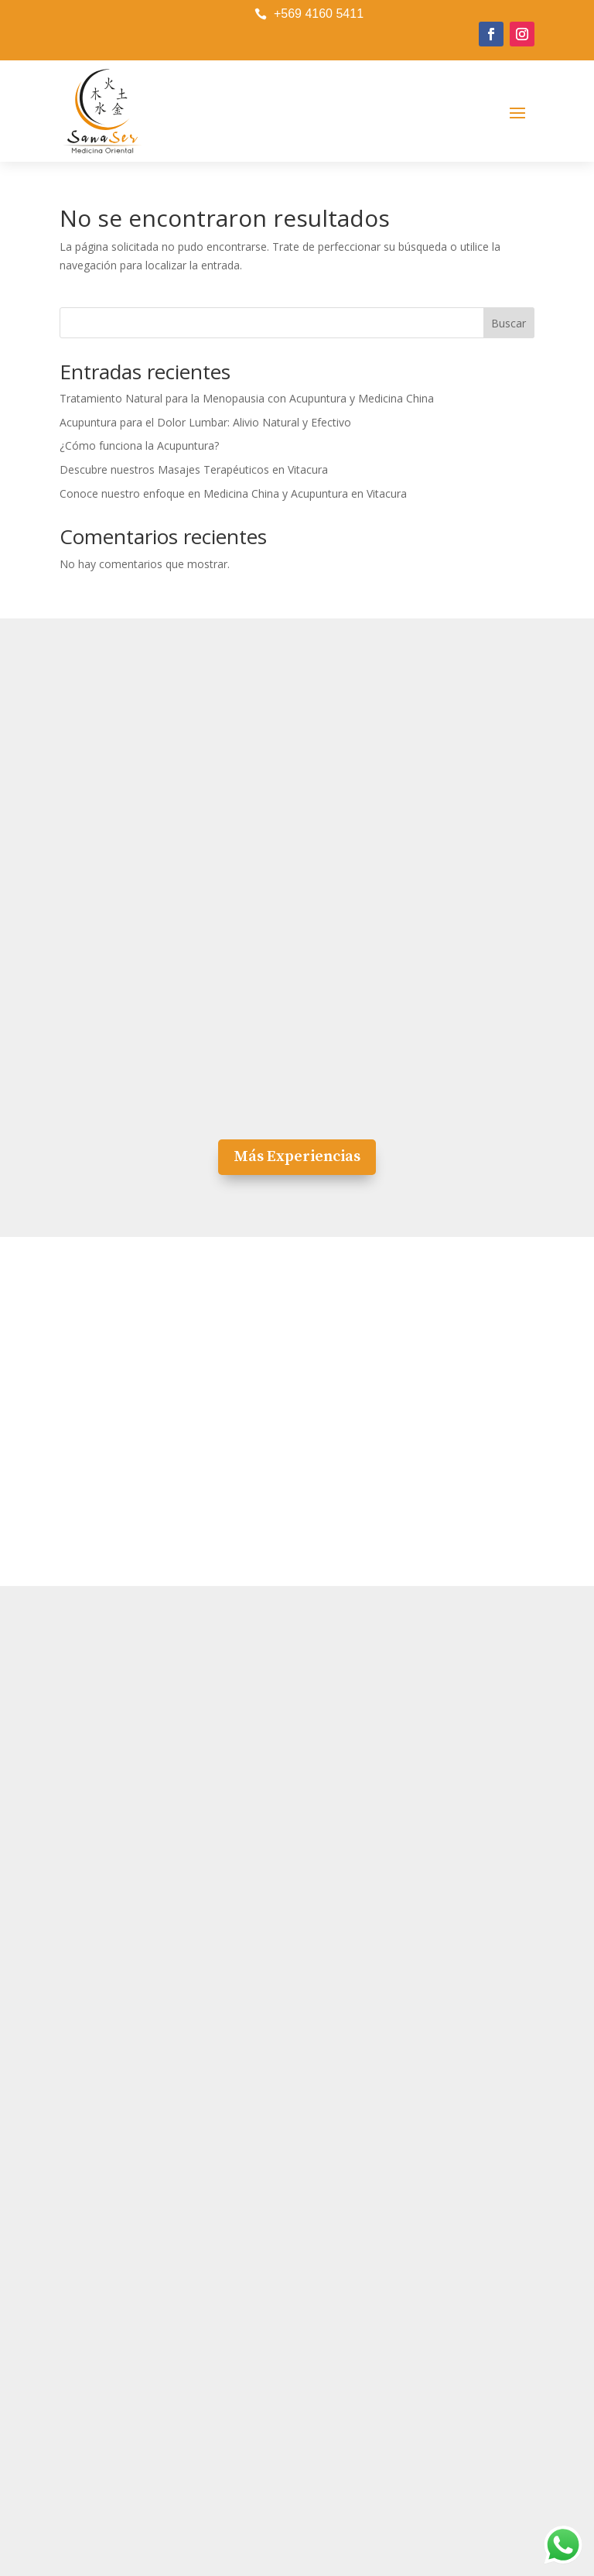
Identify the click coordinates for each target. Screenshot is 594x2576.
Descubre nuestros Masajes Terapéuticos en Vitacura (194, 469)
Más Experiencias (297, 1156)
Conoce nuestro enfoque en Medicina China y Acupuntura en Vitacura (233, 493)
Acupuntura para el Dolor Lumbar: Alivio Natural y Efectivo (205, 422)
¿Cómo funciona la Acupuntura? (139, 445)
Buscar (508, 323)
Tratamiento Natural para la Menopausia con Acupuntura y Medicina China (247, 398)
